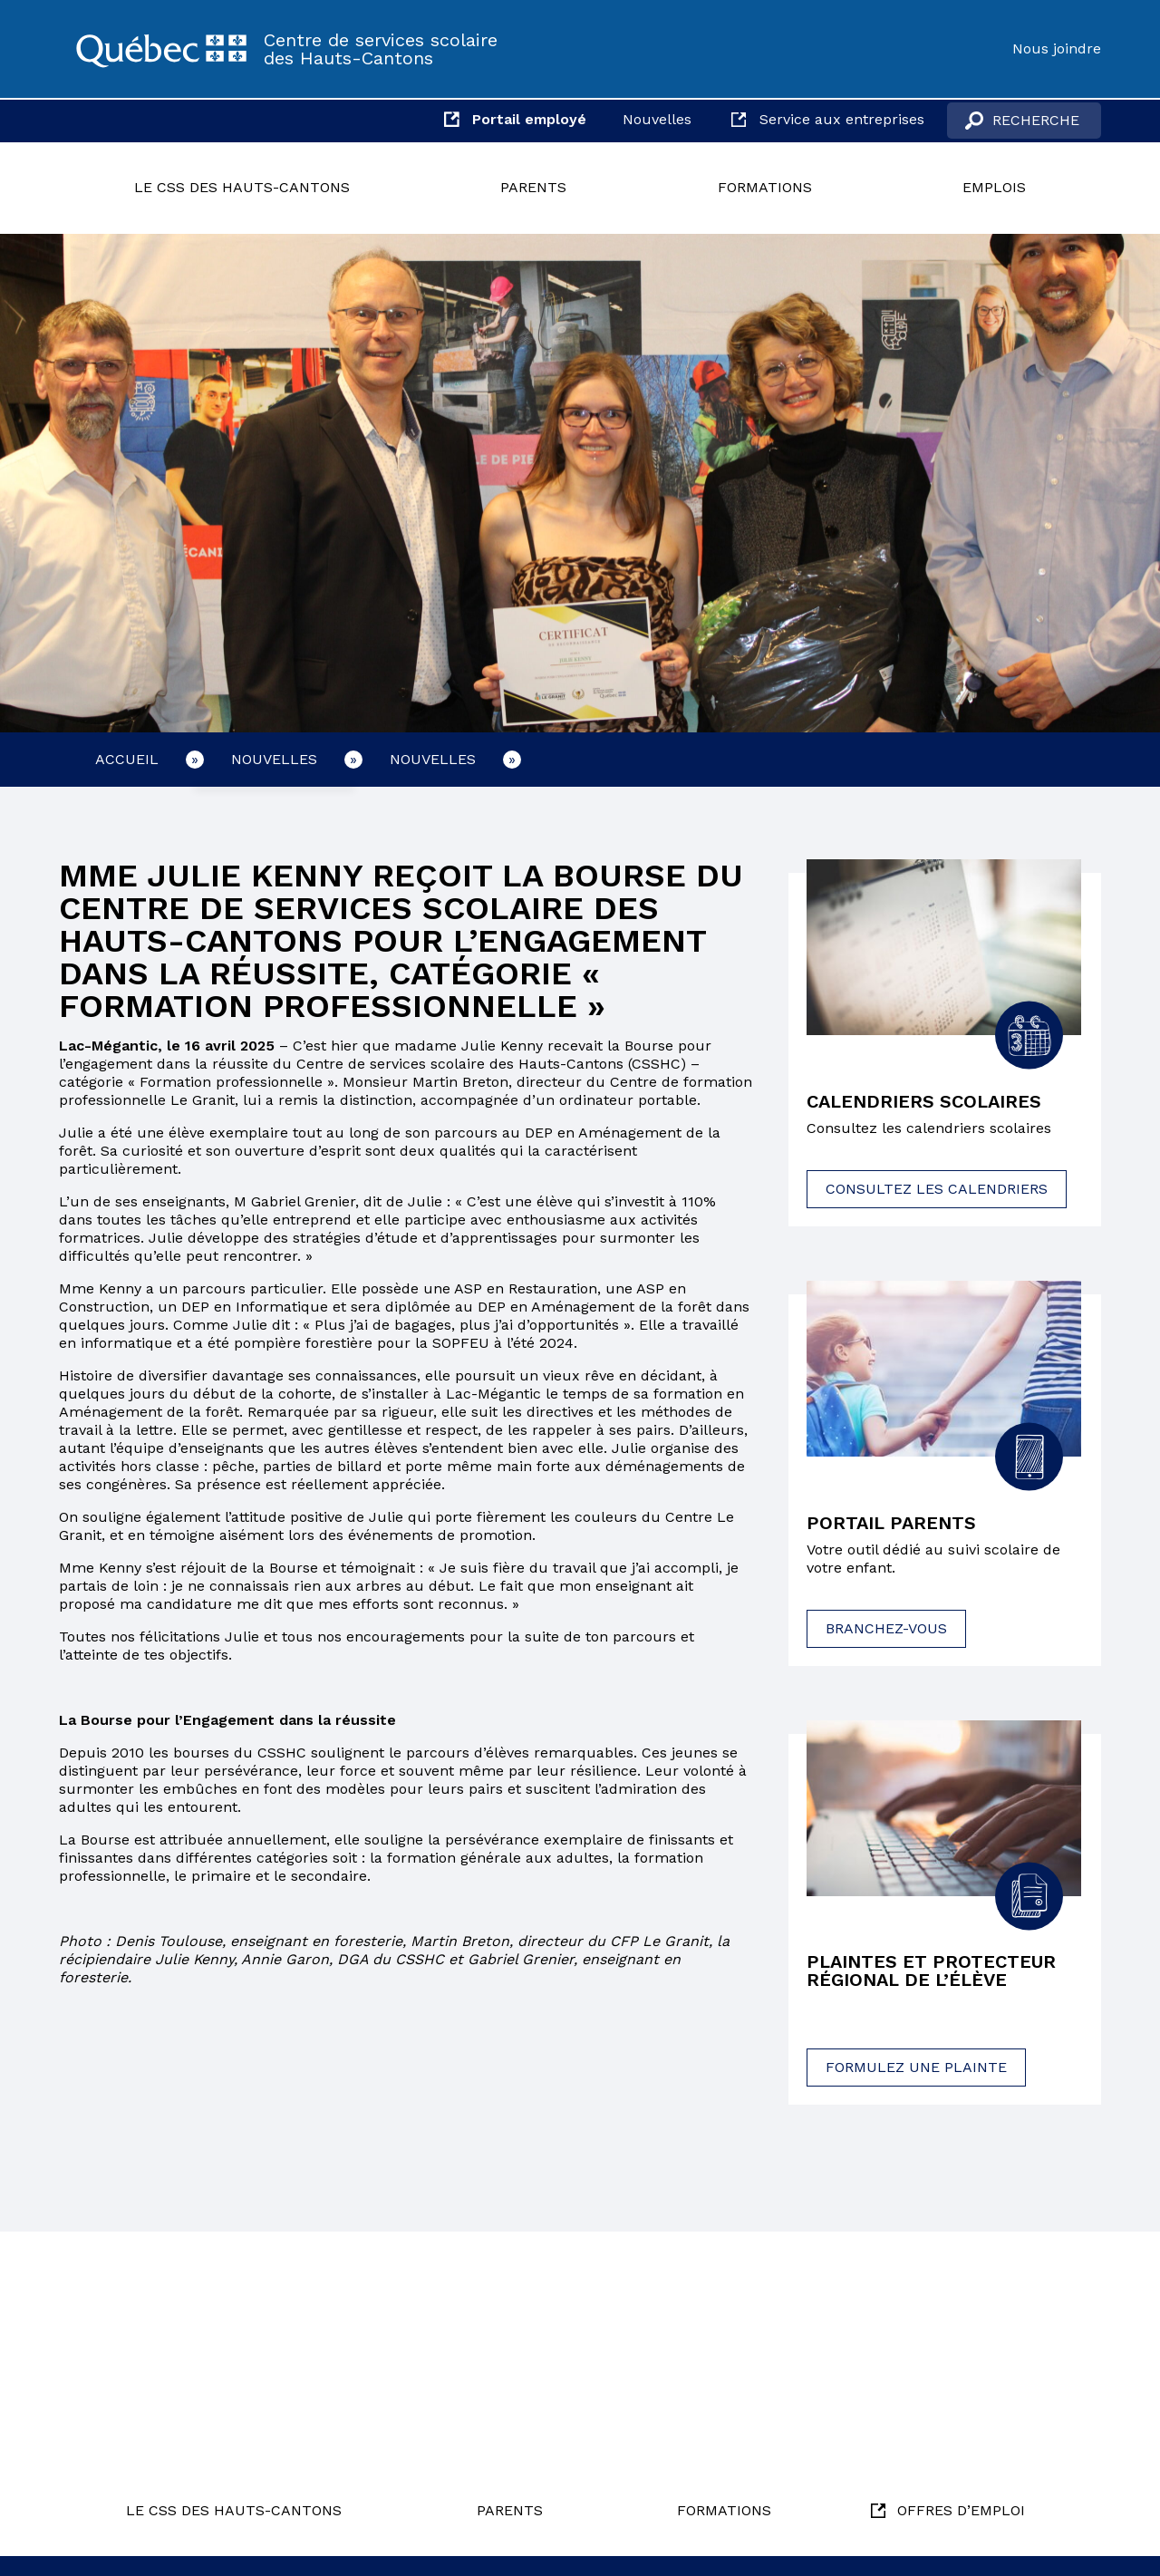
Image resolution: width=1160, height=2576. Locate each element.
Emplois (994, 187)
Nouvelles (657, 119)
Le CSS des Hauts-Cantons (242, 187)
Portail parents (891, 1523)
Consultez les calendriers (937, 1188)
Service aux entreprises (841, 119)
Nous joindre (1056, 48)
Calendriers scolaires (924, 1101)
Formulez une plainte (916, 2067)
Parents (533, 187)
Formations (765, 187)
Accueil (127, 759)
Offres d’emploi (961, 2510)
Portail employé (529, 119)
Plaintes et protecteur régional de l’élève (931, 1970)
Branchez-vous (886, 1628)
